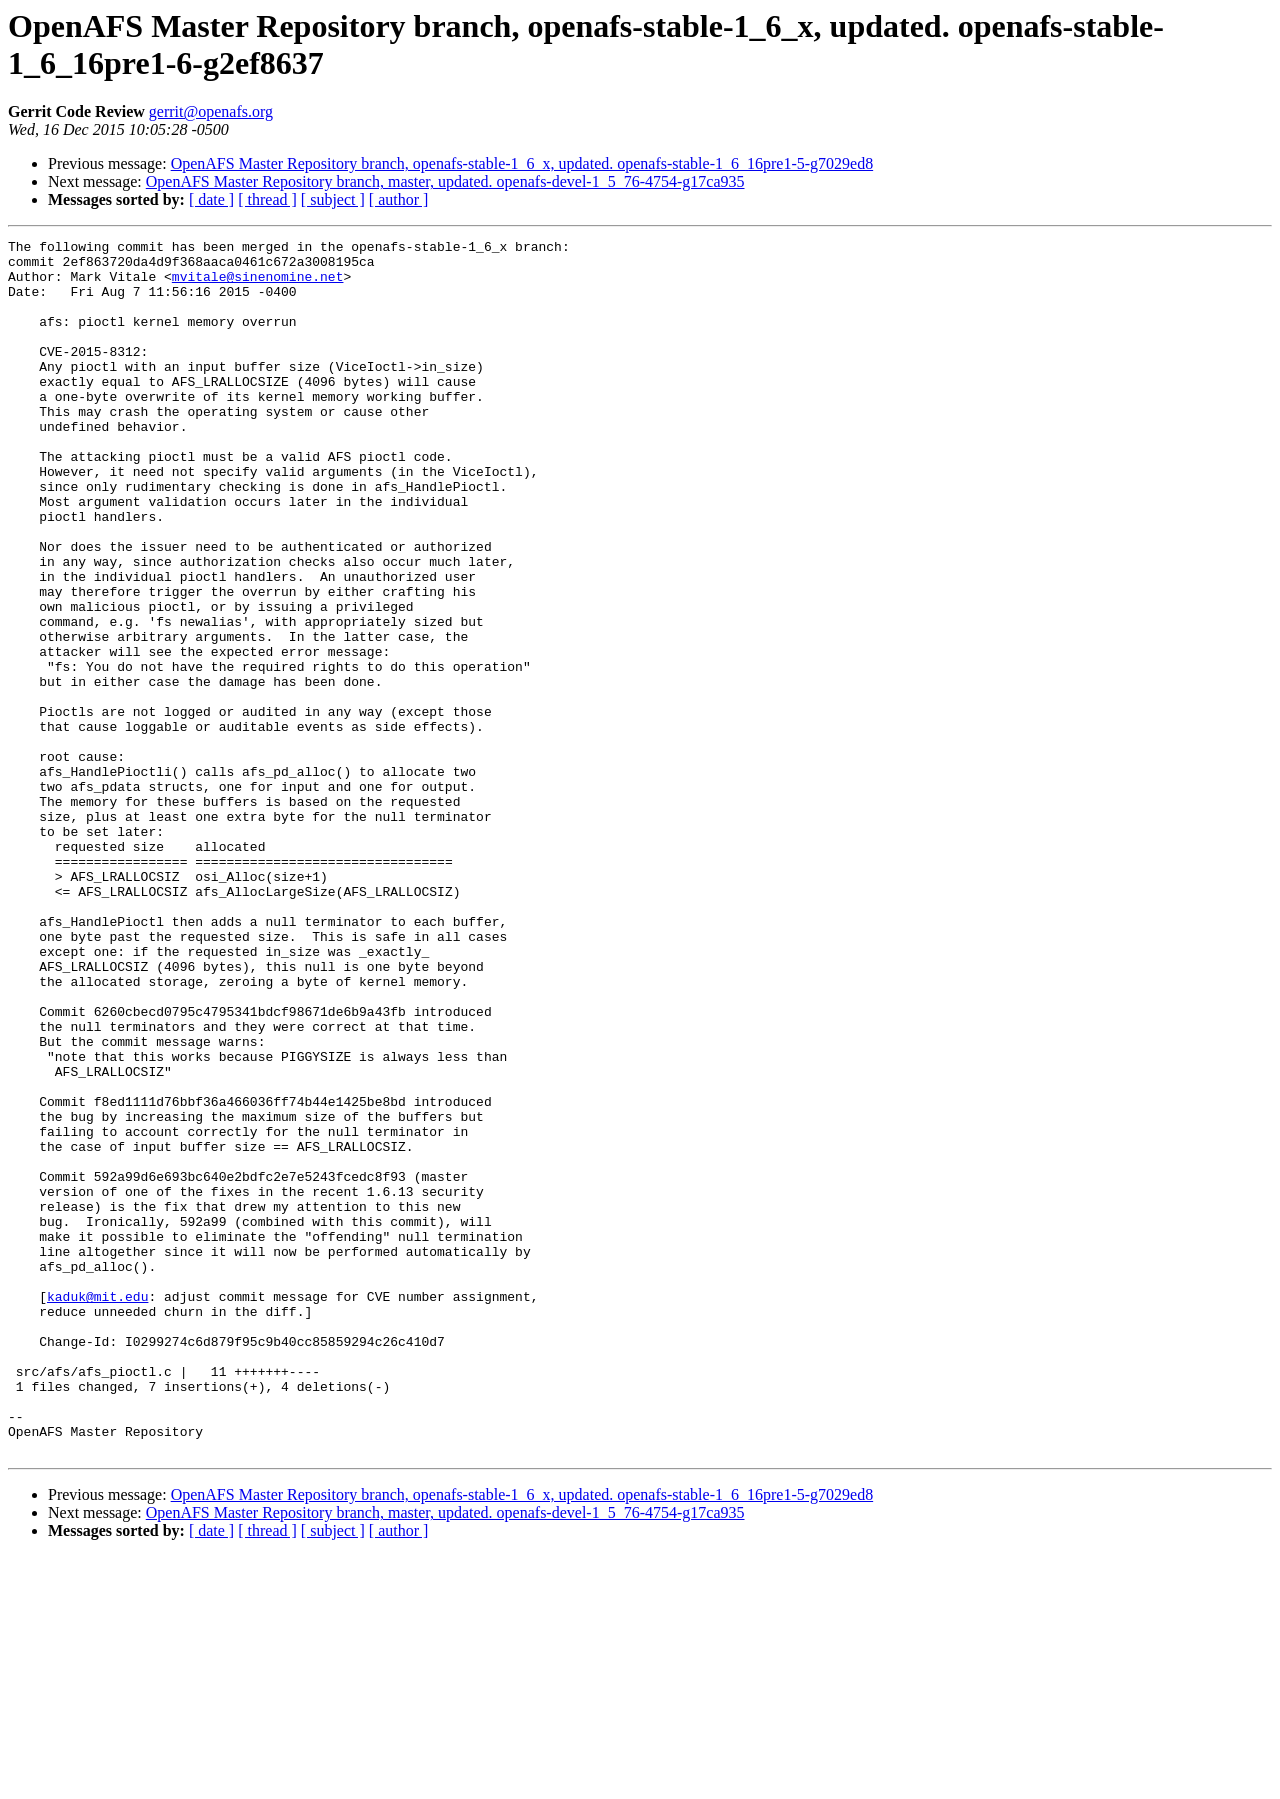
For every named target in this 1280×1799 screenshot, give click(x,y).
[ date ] (211, 199)
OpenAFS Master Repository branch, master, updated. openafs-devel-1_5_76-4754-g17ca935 (445, 181)
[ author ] (399, 199)
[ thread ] (267, 199)
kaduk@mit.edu (97, 1509)
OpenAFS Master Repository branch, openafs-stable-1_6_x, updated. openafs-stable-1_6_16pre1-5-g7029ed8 (522, 163)
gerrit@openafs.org (211, 111)
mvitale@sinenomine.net (258, 285)
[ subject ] (333, 199)
